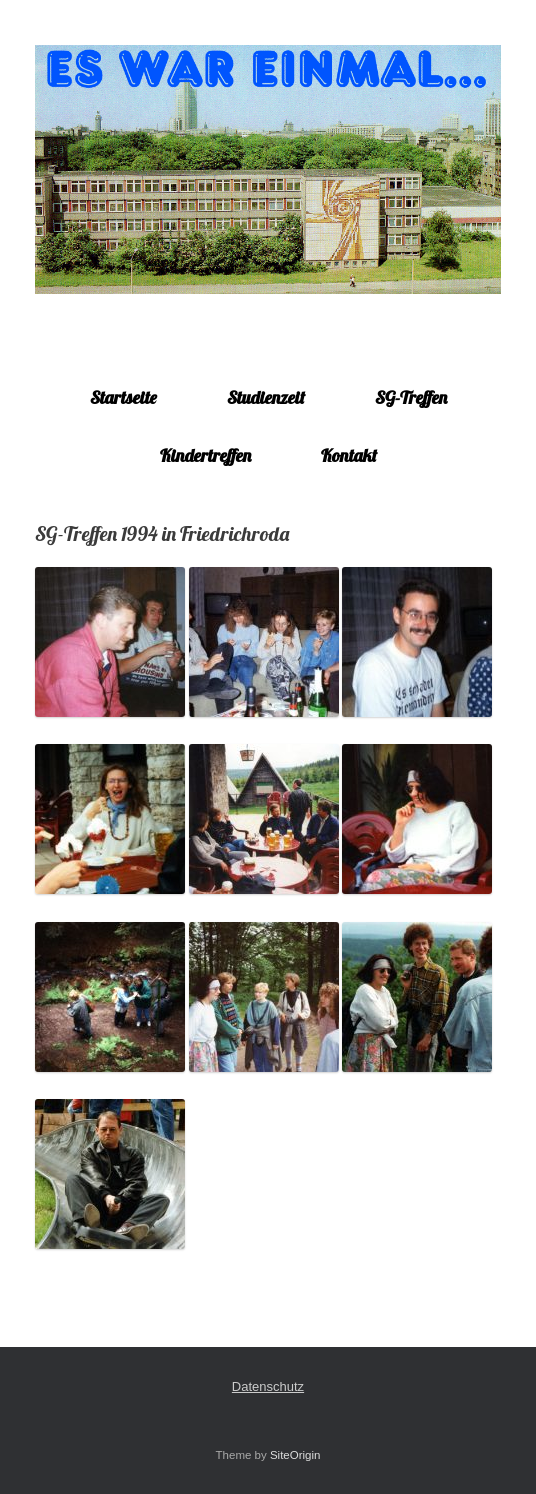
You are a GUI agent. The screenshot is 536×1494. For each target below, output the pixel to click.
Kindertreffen (205, 455)
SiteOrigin (295, 1455)
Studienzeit (266, 397)
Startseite (123, 397)
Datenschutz (268, 1386)
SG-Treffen (411, 397)
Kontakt (349, 455)
